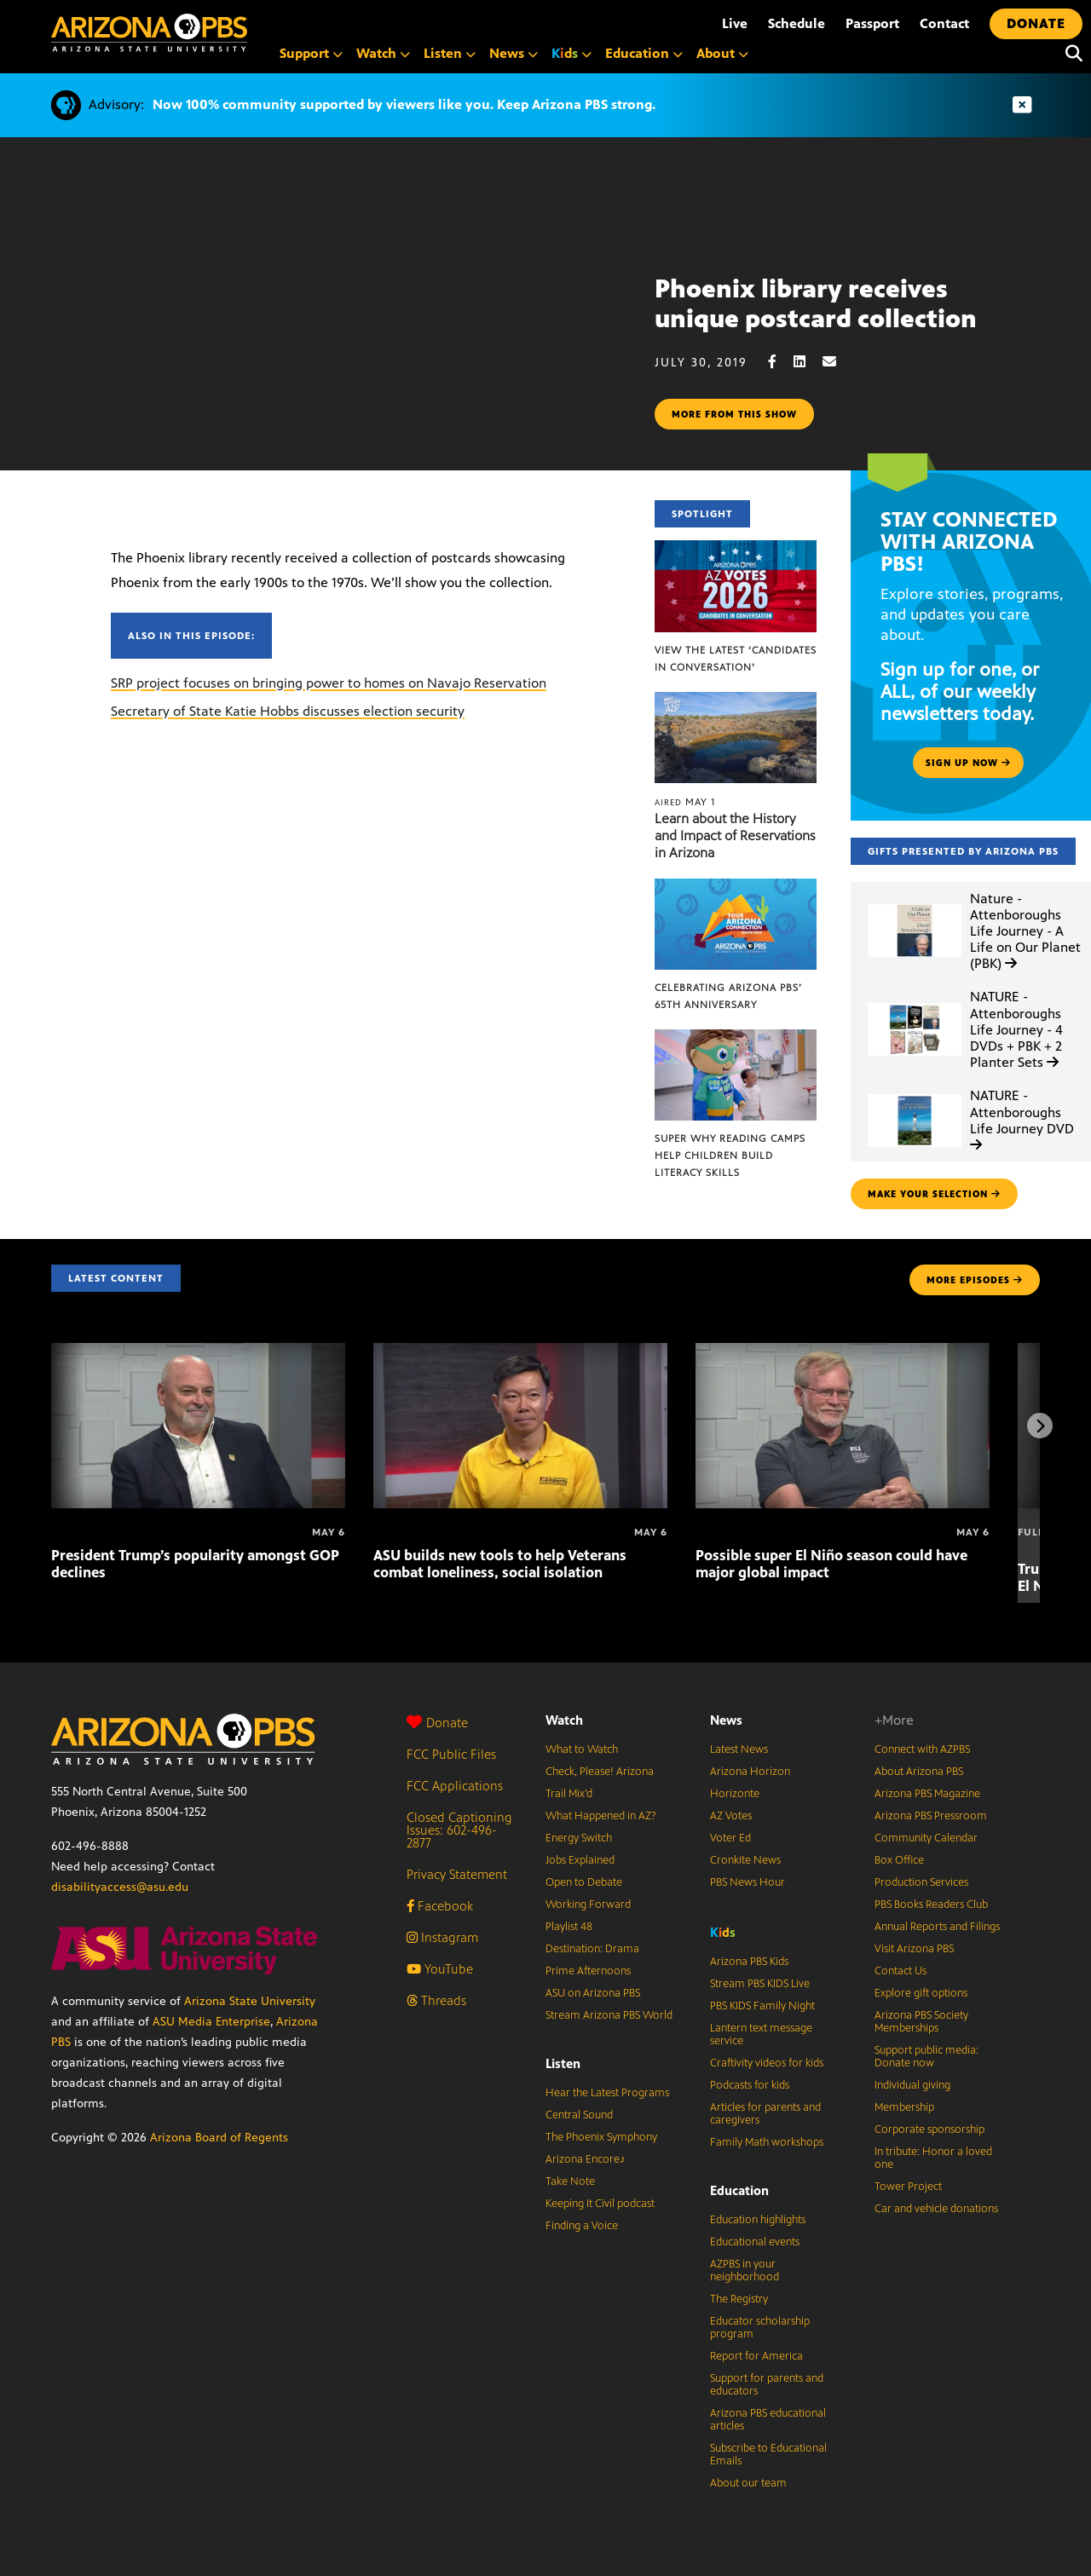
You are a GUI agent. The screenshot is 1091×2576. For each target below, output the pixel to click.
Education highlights (757, 2220)
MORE (974, 1280)
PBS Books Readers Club (931, 1904)
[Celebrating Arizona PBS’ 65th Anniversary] (736, 887)
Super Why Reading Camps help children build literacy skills (730, 1155)
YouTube (440, 1969)
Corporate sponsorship (929, 2129)
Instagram (442, 1937)
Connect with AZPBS (922, 1749)
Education (739, 2190)
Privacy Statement (457, 1874)
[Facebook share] (781, 362)
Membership (904, 2107)
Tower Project (908, 2186)
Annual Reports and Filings (937, 1926)
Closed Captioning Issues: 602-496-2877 (459, 1830)
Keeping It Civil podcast (600, 2203)
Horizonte (734, 1794)
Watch (564, 1720)
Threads (436, 2000)
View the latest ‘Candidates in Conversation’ (736, 658)
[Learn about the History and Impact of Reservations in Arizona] (736, 701)
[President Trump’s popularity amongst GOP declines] (198, 1352)
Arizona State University (249, 2001)
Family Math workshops (766, 2142)
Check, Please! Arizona (600, 1771)
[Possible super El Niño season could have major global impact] (843, 1352)
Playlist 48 (569, 1926)
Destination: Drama (592, 1949)
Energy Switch (579, 1838)
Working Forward (588, 1904)
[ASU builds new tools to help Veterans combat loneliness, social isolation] (520, 1352)
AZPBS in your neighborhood (744, 2270)
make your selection (934, 1194)
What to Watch (582, 1749)
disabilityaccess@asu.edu (119, 1887)
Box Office (899, 1860)
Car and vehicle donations (936, 2209)
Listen (563, 2063)
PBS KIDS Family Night (762, 2006)
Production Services (921, 1882)
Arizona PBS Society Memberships (921, 2021)
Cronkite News (745, 1860)
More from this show (734, 414)
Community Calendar (926, 1838)
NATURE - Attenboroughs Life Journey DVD (1022, 1119)
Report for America (756, 2356)
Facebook (440, 1906)
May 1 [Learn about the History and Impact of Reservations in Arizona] (685, 802)
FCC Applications (455, 1786)
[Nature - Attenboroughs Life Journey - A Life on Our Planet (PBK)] (914, 904)
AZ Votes (731, 1816)
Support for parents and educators (766, 2384)
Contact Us (900, 1971)
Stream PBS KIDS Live (760, 1984)
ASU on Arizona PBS (593, 1993)
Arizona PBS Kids (749, 1961)
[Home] (149, 33)
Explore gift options (921, 1993)
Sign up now (968, 763)
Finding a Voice (582, 2226)
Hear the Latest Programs (607, 2093)
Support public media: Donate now (926, 2056)
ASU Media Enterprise (211, 2021)
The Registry (739, 2299)
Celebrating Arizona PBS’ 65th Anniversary (728, 996)
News (726, 1720)
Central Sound (579, 2115)
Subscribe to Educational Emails (768, 2454)
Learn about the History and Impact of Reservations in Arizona (735, 835)
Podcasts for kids (749, 2085)
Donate (437, 1722)
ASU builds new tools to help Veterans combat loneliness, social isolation (499, 1564)
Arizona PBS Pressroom (931, 1816)
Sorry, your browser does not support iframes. (327, 352)
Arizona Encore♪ (586, 2159)
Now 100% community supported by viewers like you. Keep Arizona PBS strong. (404, 104)
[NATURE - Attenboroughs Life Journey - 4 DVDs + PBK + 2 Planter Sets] (914, 1003)
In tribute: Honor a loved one (933, 2158)
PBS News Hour (747, 1882)
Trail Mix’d (569, 1794)
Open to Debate (584, 1882)
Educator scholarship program (760, 2327)
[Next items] (1040, 1425)
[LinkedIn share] (808, 362)
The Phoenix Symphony (601, 2137)
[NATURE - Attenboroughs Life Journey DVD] (914, 1094)
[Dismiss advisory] (1022, 105)
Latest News (739, 1749)
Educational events (754, 2242)
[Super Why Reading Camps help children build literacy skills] (736, 1038)
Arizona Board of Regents (219, 2137)
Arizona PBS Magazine (927, 1794)
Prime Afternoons (588, 1971)
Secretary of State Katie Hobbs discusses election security (288, 711)
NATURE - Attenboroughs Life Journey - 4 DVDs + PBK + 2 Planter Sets (1016, 1029)
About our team (748, 2483)
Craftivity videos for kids (766, 2063)
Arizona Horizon (750, 1771)
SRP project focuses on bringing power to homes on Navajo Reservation (328, 683)
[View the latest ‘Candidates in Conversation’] (736, 549)
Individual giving (912, 2085)
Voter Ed (730, 1838)
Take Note (570, 2181)
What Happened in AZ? (601, 1816)
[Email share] (838, 362)
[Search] (1069, 53)
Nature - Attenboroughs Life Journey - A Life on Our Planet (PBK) (1025, 931)
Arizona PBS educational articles (768, 2419)
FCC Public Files (451, 1754)
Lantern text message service (761, 2034)
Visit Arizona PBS (914, 1949)
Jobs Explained (580, 1860)
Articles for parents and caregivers (765, 2114)
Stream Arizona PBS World (609, 2015)
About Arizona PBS (919, 1771)
